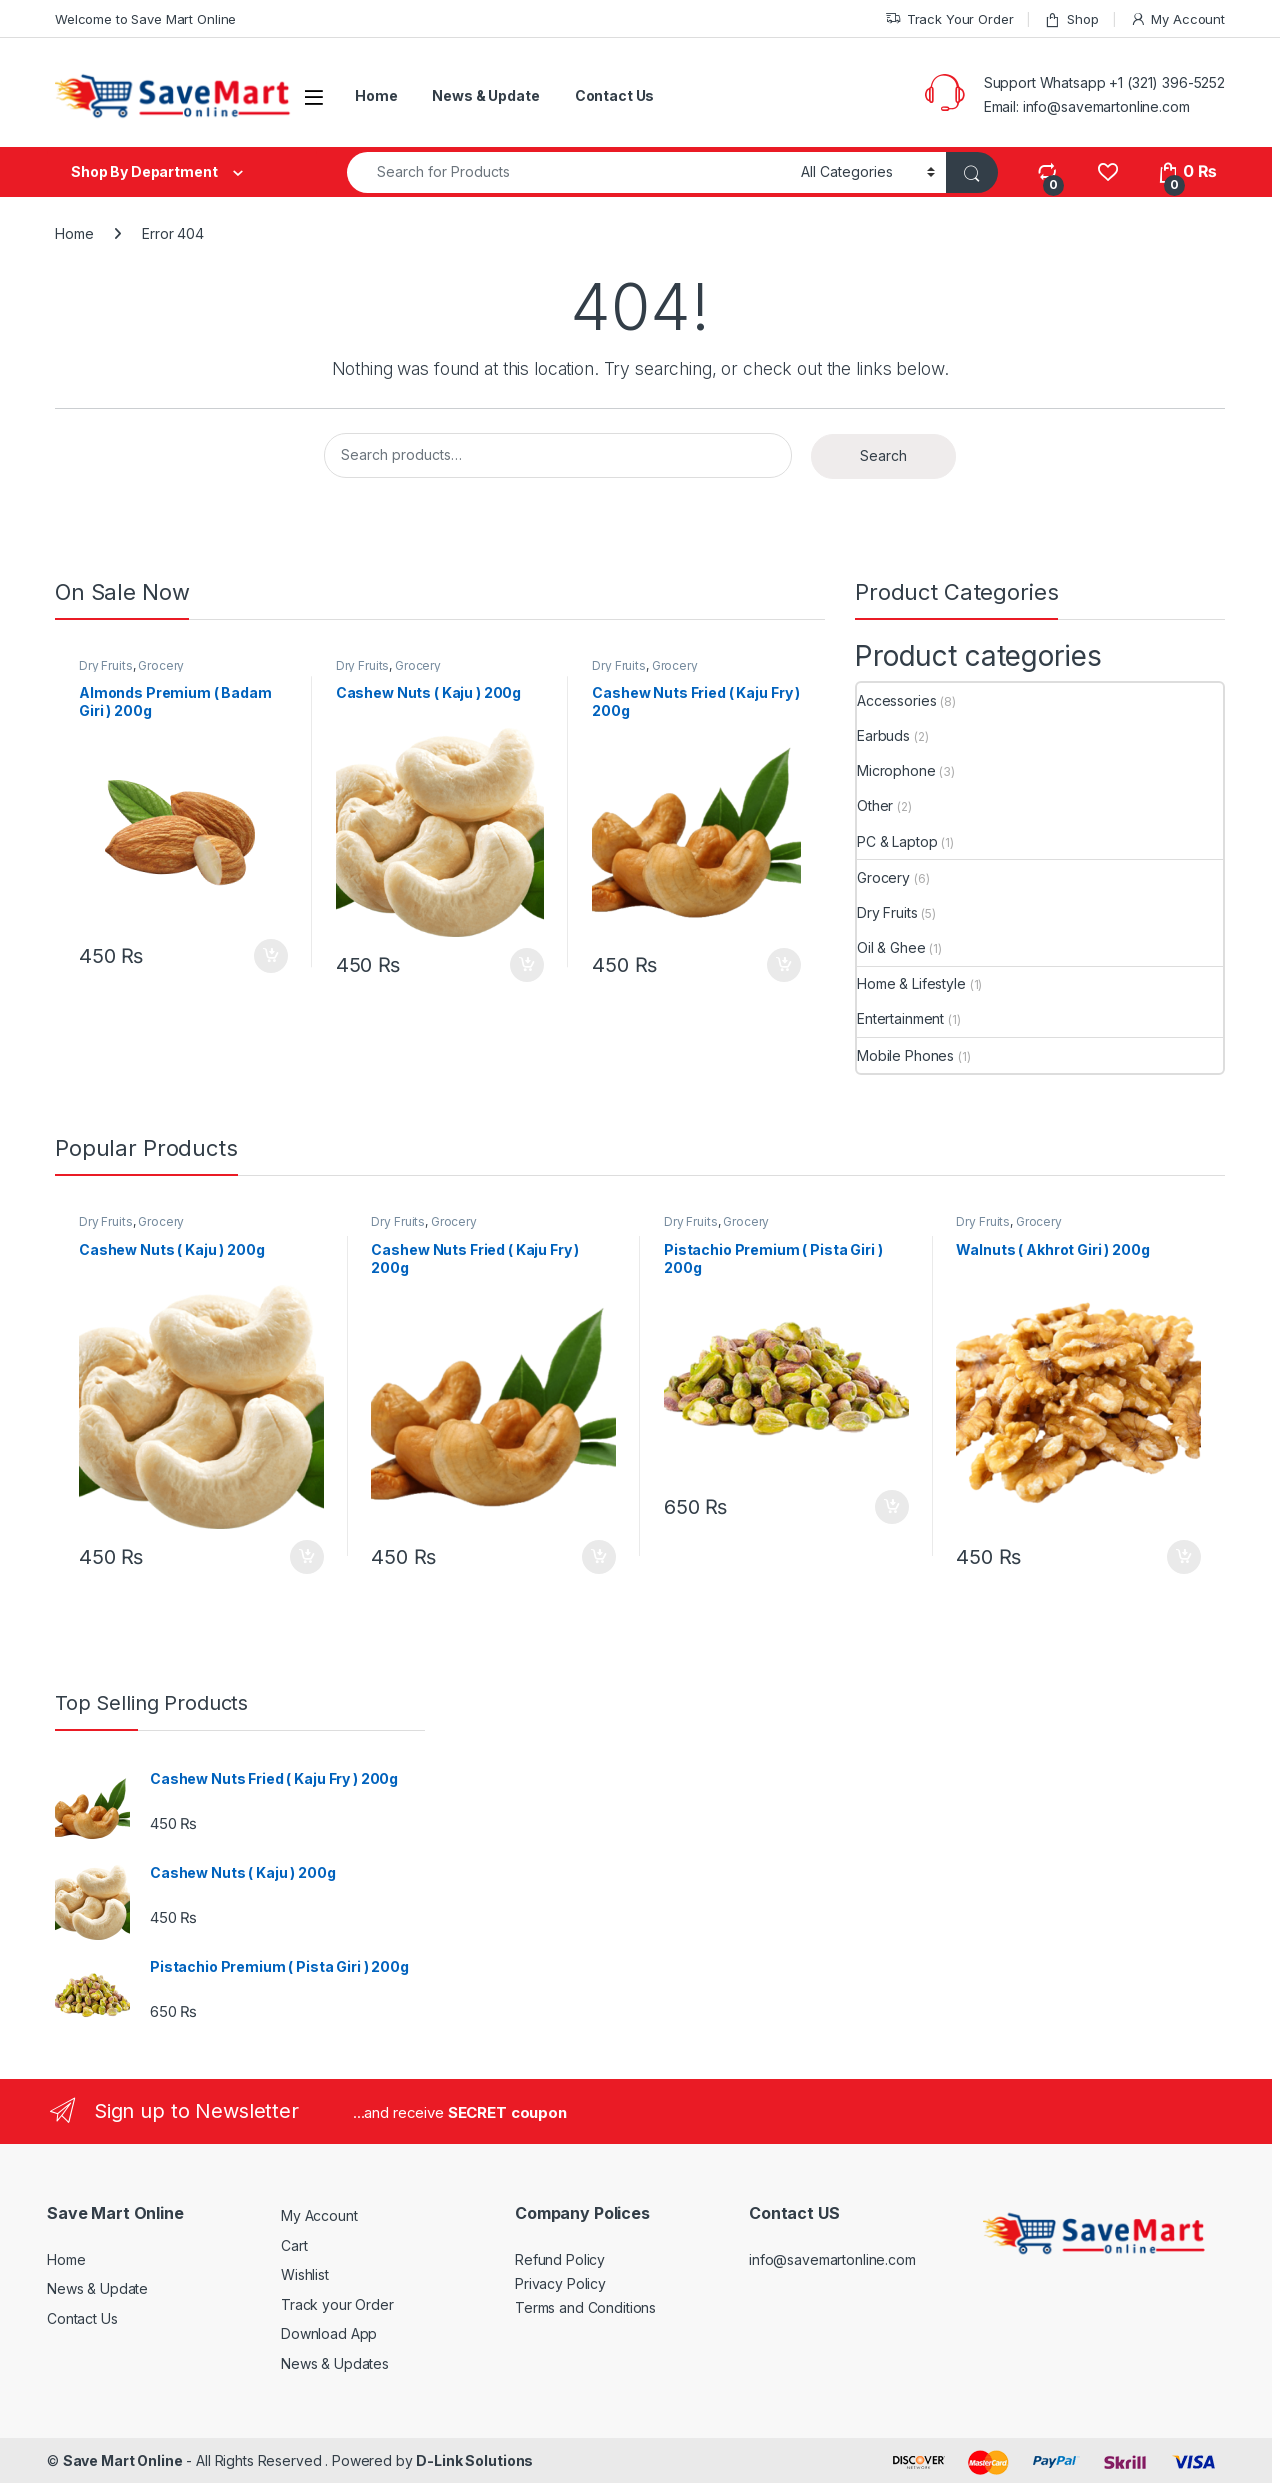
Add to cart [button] (271, 956)
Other (875, 805)
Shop (1071, 19)
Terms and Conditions (585, 2307)
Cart (294, 2245)
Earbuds (883, 735)
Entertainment (900, 1018)
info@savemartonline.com (832, 2259)
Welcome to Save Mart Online (145, 19)
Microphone (896, 770)
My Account (1177, 19)
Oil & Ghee (891, 947)
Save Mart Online (123, 2460)
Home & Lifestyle (911, 983)
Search (883, 455)
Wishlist (305, 2274)
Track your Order (337, 2304)
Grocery (161, 665)
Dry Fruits (106, 665)
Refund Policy (560, 2259)
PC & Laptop (897, 841)
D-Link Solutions (474, 2460)
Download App (329, 2333)
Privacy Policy (560, 2283)
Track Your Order (949, 19)
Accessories (896, 700)
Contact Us (615, 95)
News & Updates (335, 2363)
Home (376, 95)
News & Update (485, 95)
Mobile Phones (905, 1055)
